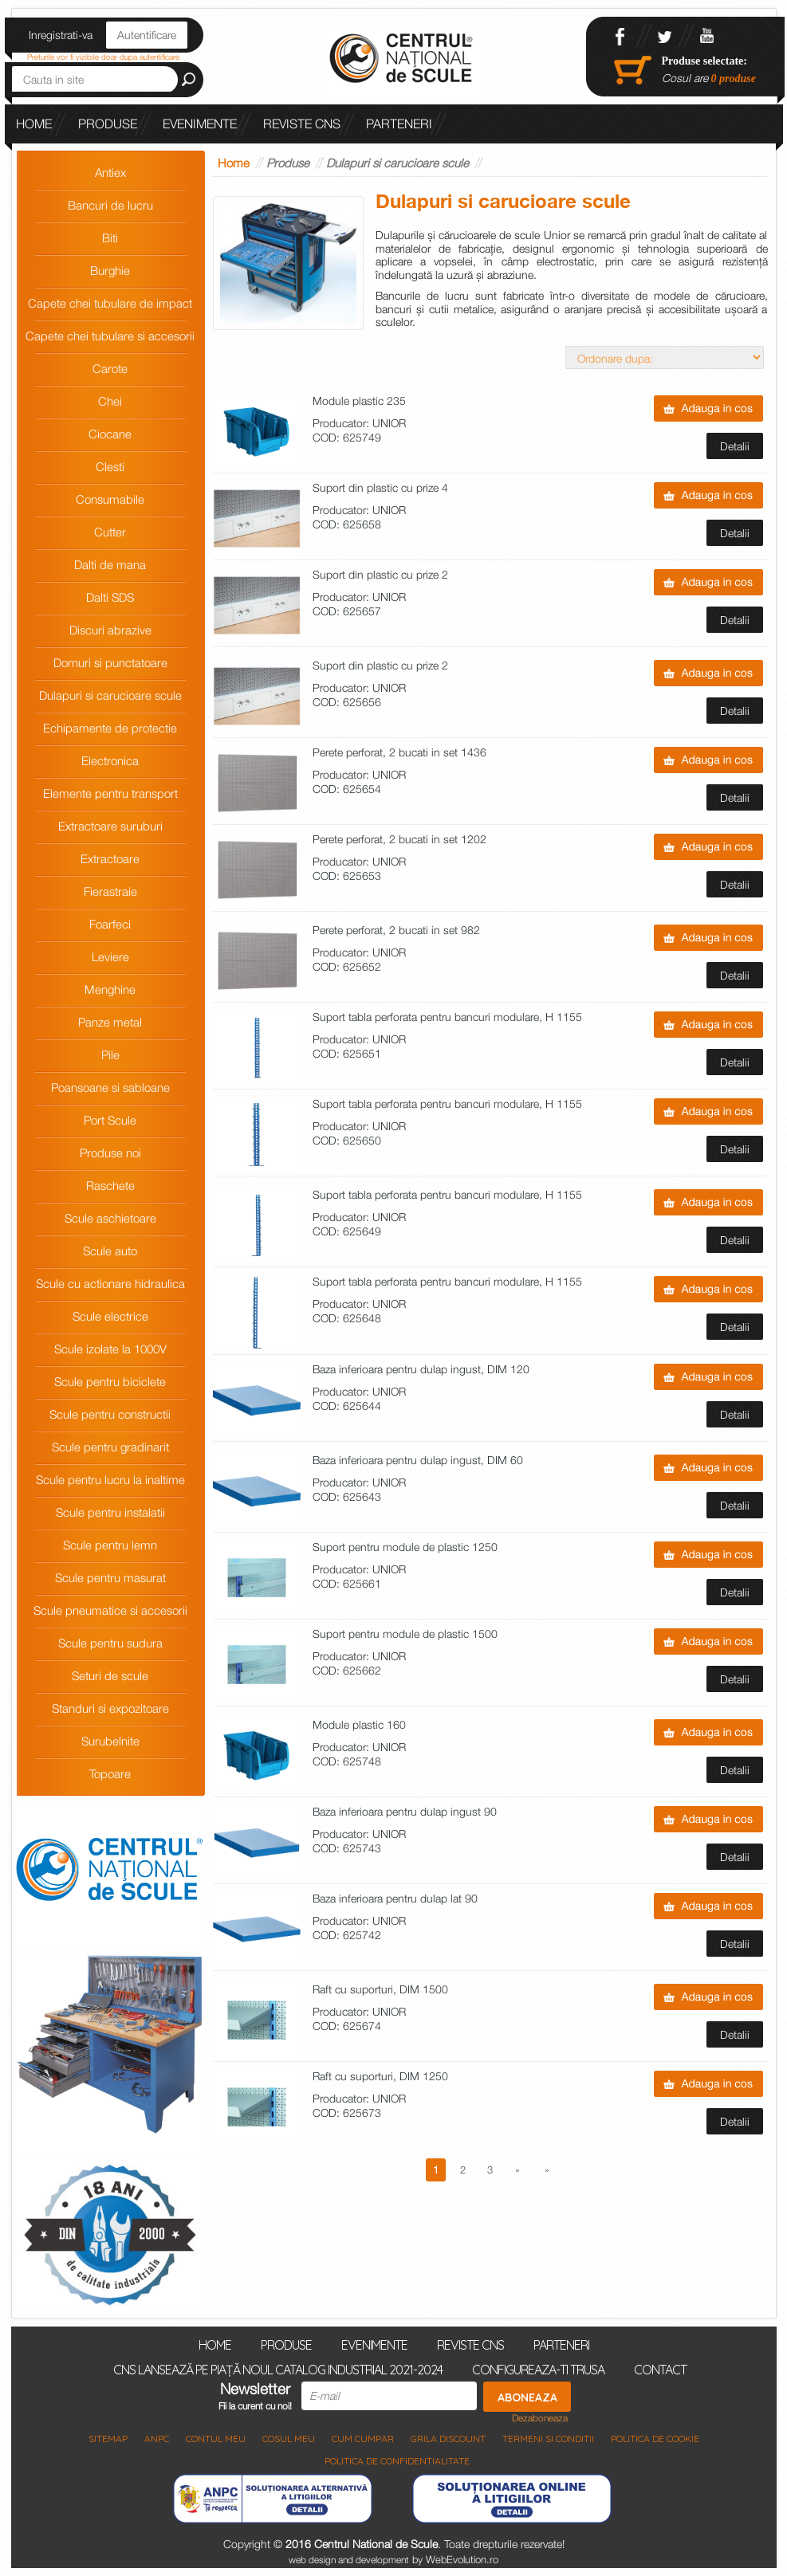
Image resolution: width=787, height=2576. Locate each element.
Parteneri (399, 123)
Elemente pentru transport (110, 793)
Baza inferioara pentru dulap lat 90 (395, 1899)
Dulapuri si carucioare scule (110, 695)
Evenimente (200, 123)
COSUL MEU (288, 2438)
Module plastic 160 (359, 1725)
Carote (110, 368)
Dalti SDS (110, 597)
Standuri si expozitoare (110, 1708)
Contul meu (216, 2438)
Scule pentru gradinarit (110, 1446)
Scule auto (110, 1250)
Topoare (110, 1773)
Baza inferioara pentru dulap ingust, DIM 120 (421, 1370)
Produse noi (110, 1152)
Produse (107, 123)
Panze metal (110, 1022)
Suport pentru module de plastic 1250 (405, 1547)
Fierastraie (110, 891)
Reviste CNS (301, 123)
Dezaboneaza (540, 2418)
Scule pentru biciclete (110, 1381)
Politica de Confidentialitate (397, 2461)
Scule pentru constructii (110, 1414)
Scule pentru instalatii (110, 1512)
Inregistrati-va (60, 34)
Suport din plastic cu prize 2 (380, 575)
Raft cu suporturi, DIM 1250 (380, 2077)
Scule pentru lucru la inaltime (110, 1479)
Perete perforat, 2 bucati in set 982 (396, 931)
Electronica (110, 760)
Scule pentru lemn (110, 1544)
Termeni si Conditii (548, 2438)
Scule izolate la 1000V (110, 1348)
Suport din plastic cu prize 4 (380, 488)
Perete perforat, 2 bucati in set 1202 (399, 840)
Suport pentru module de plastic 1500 (405, 1634)
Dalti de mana (110, 564)
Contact (660, 2369)
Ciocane (110, 433)
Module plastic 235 (359, 401)
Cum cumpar (363, 2438)
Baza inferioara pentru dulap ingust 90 (405, 1812)
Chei (110, 401)
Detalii (735, 446)
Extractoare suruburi (110, 826)
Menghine (110, 989)
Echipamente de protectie (110, 728)
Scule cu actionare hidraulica (110, 1283)
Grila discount (448, 2438)
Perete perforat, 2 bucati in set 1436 (399, 753)
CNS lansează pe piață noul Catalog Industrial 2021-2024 (208, 162)
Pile (110, 1054)
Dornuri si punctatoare (110, 662)
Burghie (110, 270)
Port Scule (110, 1120)
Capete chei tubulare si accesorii (110, 335)
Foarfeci (110, 924)
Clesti (110, 466)
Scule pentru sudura (110, 1643)
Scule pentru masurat (110, 1577)
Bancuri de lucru (110, 205)
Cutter (110, 531)
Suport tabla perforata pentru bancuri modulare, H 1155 (447, 1017)
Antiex (110, 172)
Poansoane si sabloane (110, 1087)
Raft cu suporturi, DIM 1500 (380, 1990)
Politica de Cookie (655, 2438)
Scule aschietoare (110, 1218)
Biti (110, 237)
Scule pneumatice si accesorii (110, 1610)
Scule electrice (110, 1316)
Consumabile (110, 499)
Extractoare (110, 858)
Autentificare (146, 34)
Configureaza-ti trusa (538, 2369)
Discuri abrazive (110, 629)
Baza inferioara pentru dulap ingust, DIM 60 (418, 1461)
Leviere (110, 956)
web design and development (349, 2560)
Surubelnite (110, 1741)
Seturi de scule (110, 1675)
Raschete (110, 1185)
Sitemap (108, 2438)
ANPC (156, 2438)
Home (34, 123)
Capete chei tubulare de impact (110, 303)
